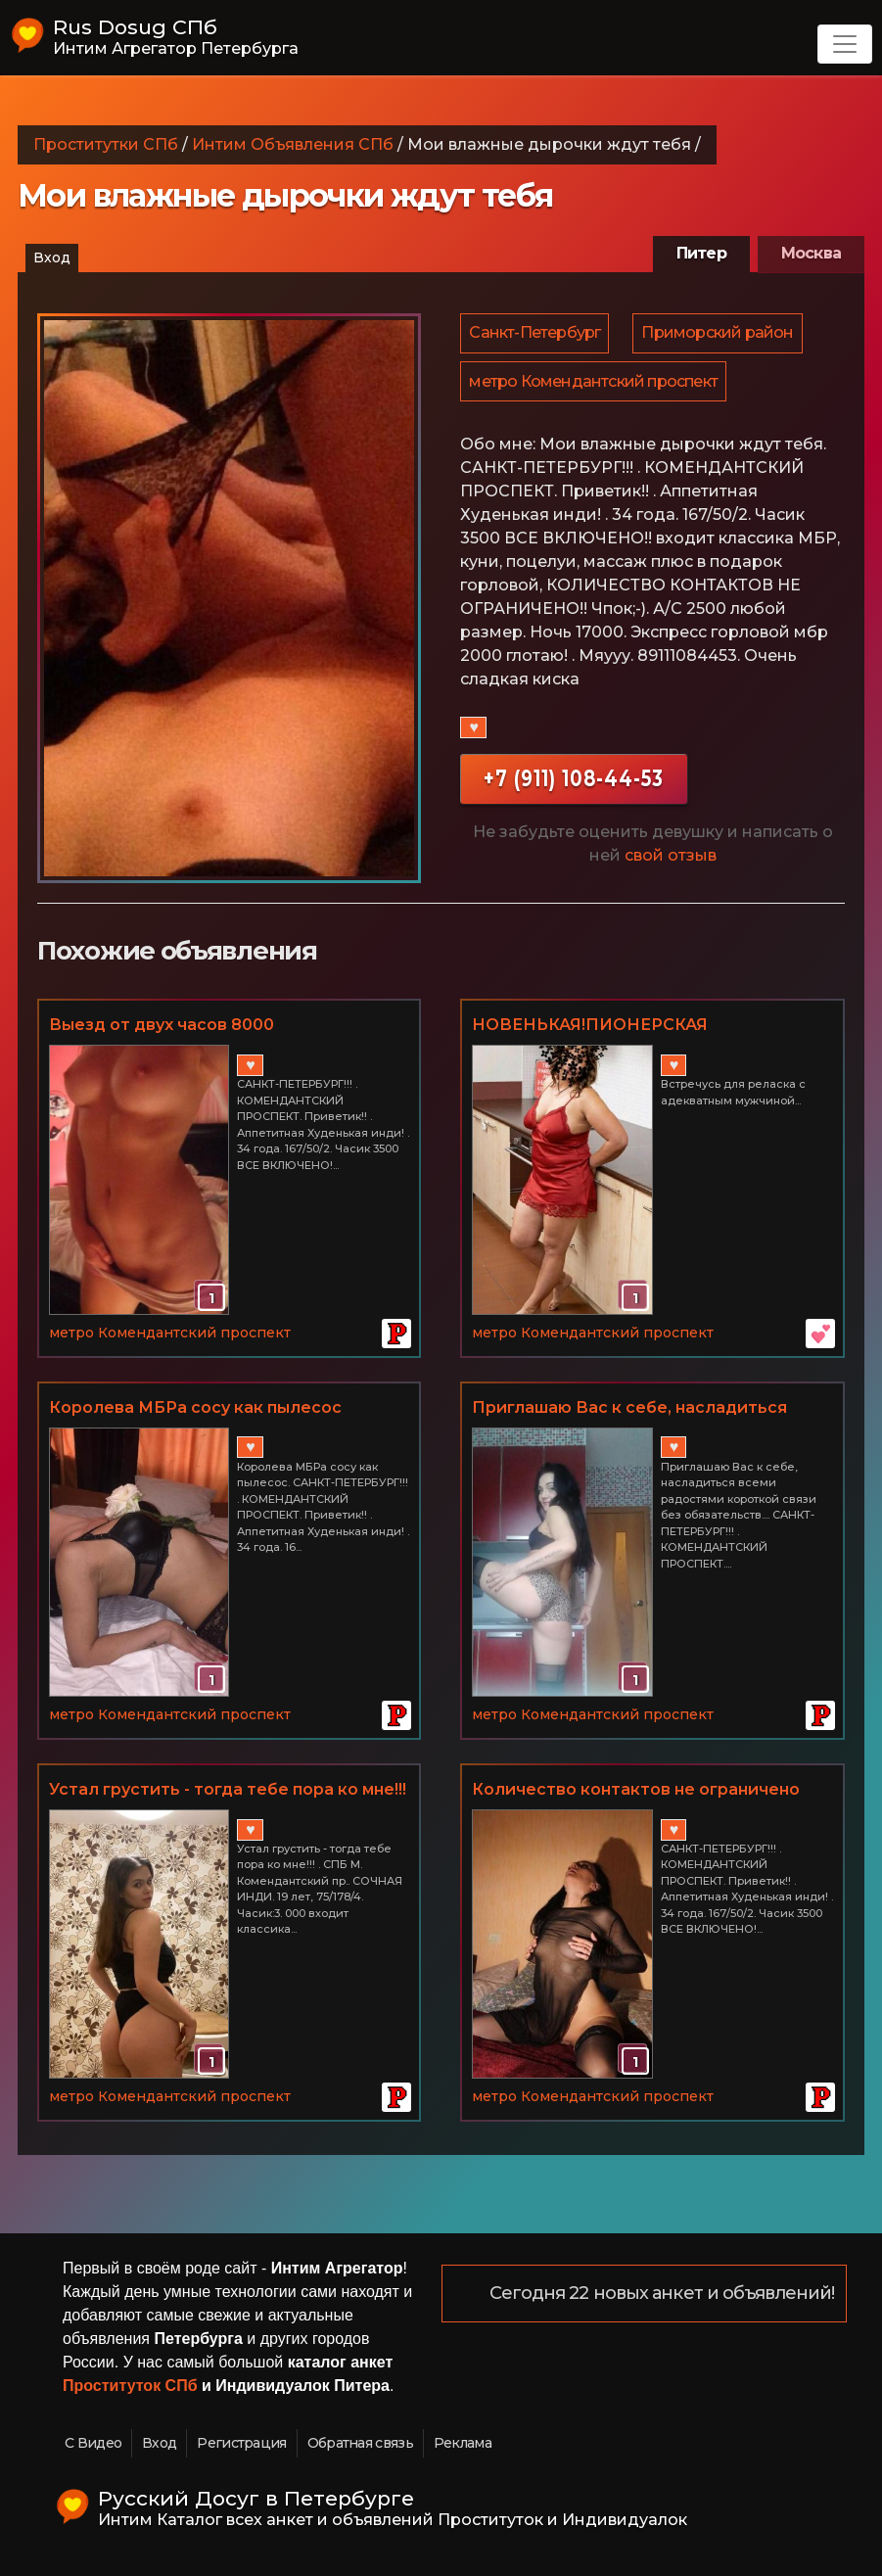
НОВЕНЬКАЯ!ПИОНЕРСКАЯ (590, 1024)
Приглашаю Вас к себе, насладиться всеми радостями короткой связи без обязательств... (635, 1409)
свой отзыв (671, 861)
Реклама (462, 2443)
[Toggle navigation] (844, 44)
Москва (811, 253)
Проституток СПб (130, 2385)
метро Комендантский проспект (594, 385)
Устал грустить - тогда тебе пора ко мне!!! (227, 1789)
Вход (51, 257)
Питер (701, 253)
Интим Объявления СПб (293, 144)
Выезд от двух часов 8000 (161, 1024)
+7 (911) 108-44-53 (574, 784)
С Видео (93, 2443)
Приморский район (720, 334)
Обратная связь (360, 2443)
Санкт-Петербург (535, 334)
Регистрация (241, 2443)
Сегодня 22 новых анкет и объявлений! (663, 2294)
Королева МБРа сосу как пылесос (195, 1407)
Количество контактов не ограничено (636, 1789)
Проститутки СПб (105, 144)
